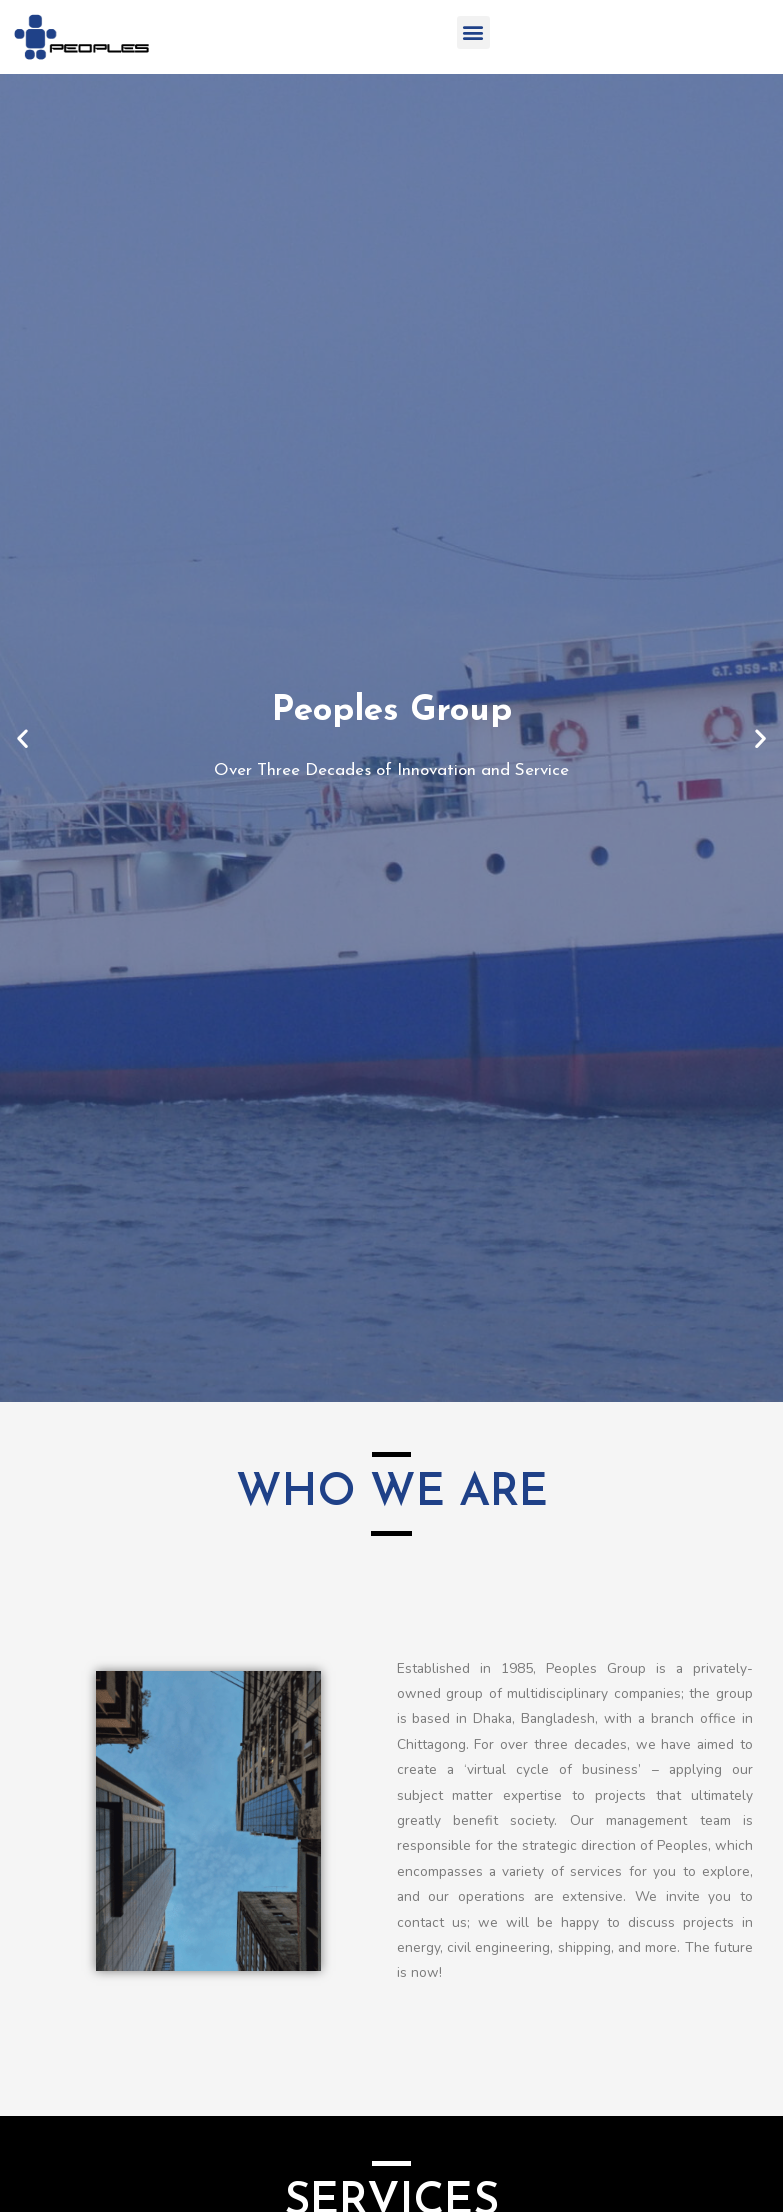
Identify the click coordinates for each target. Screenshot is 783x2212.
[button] (473, 32)
